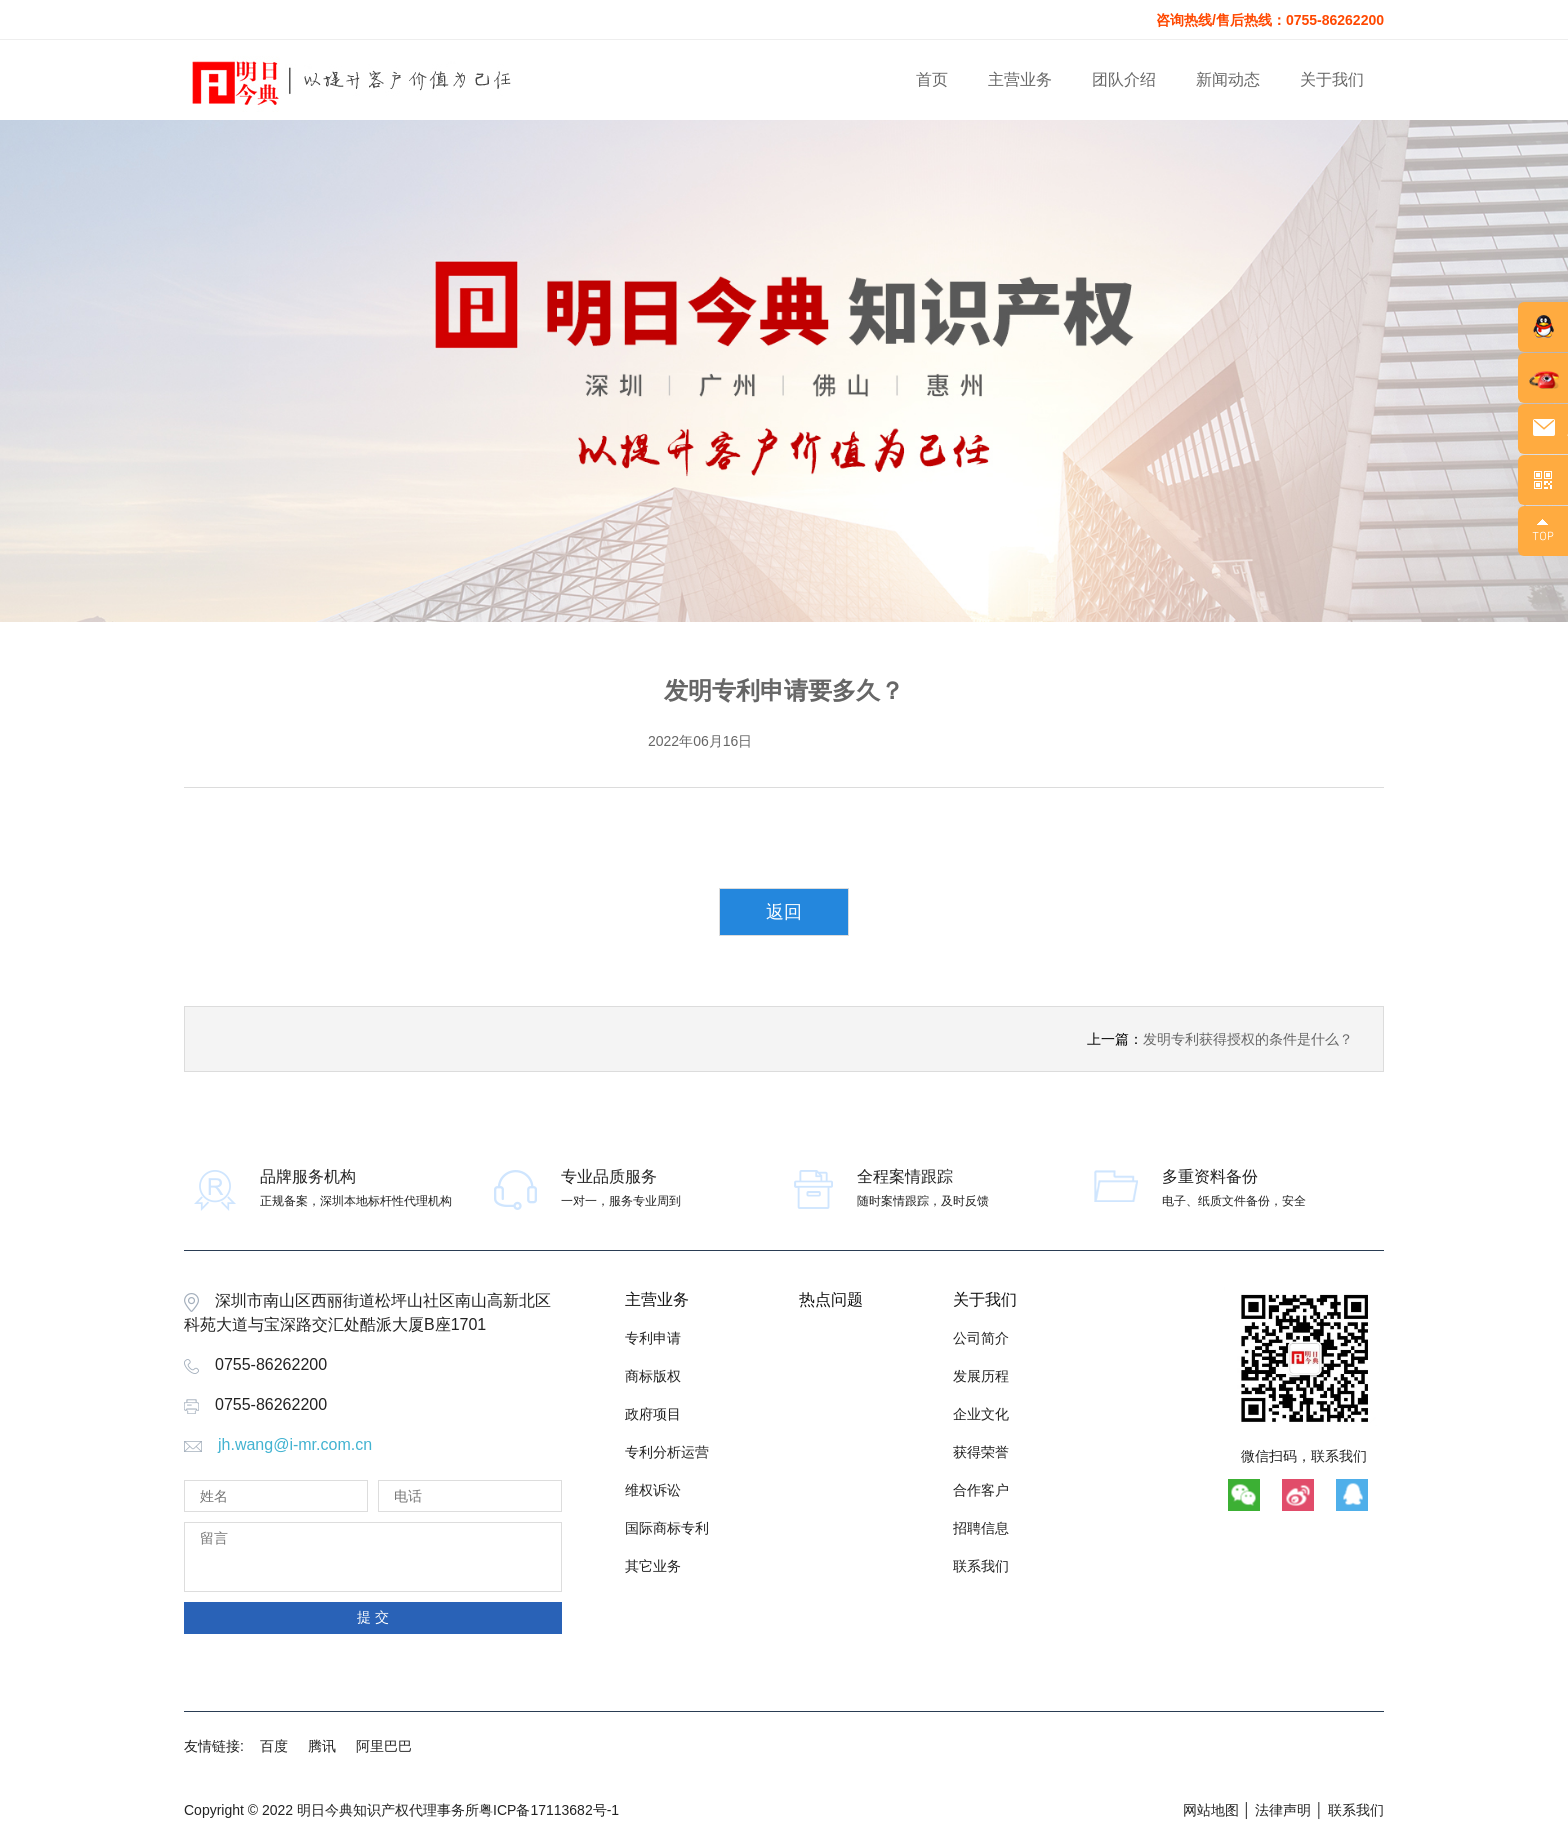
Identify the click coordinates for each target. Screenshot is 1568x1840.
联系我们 (981, 1566)
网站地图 (1211, 1810)
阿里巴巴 (384, 1746)
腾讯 (322, 1746)
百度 (274, 1746)
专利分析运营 (667, 1452)
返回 (784, 912)
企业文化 (981, 1414)
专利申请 (653, 1338)
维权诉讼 (653, 1490)
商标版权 (653, 1376)
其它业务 (653, 1566)
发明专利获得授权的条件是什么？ (1248, 1039)
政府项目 (653, 1414)
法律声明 (1283, 1810)
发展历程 (981, 1376)
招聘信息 (981, 1528)
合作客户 (981, 1490)
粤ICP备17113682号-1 (549, 1810)
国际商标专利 (667, 1528)
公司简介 (981, 1338)
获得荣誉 (981, 1452)
